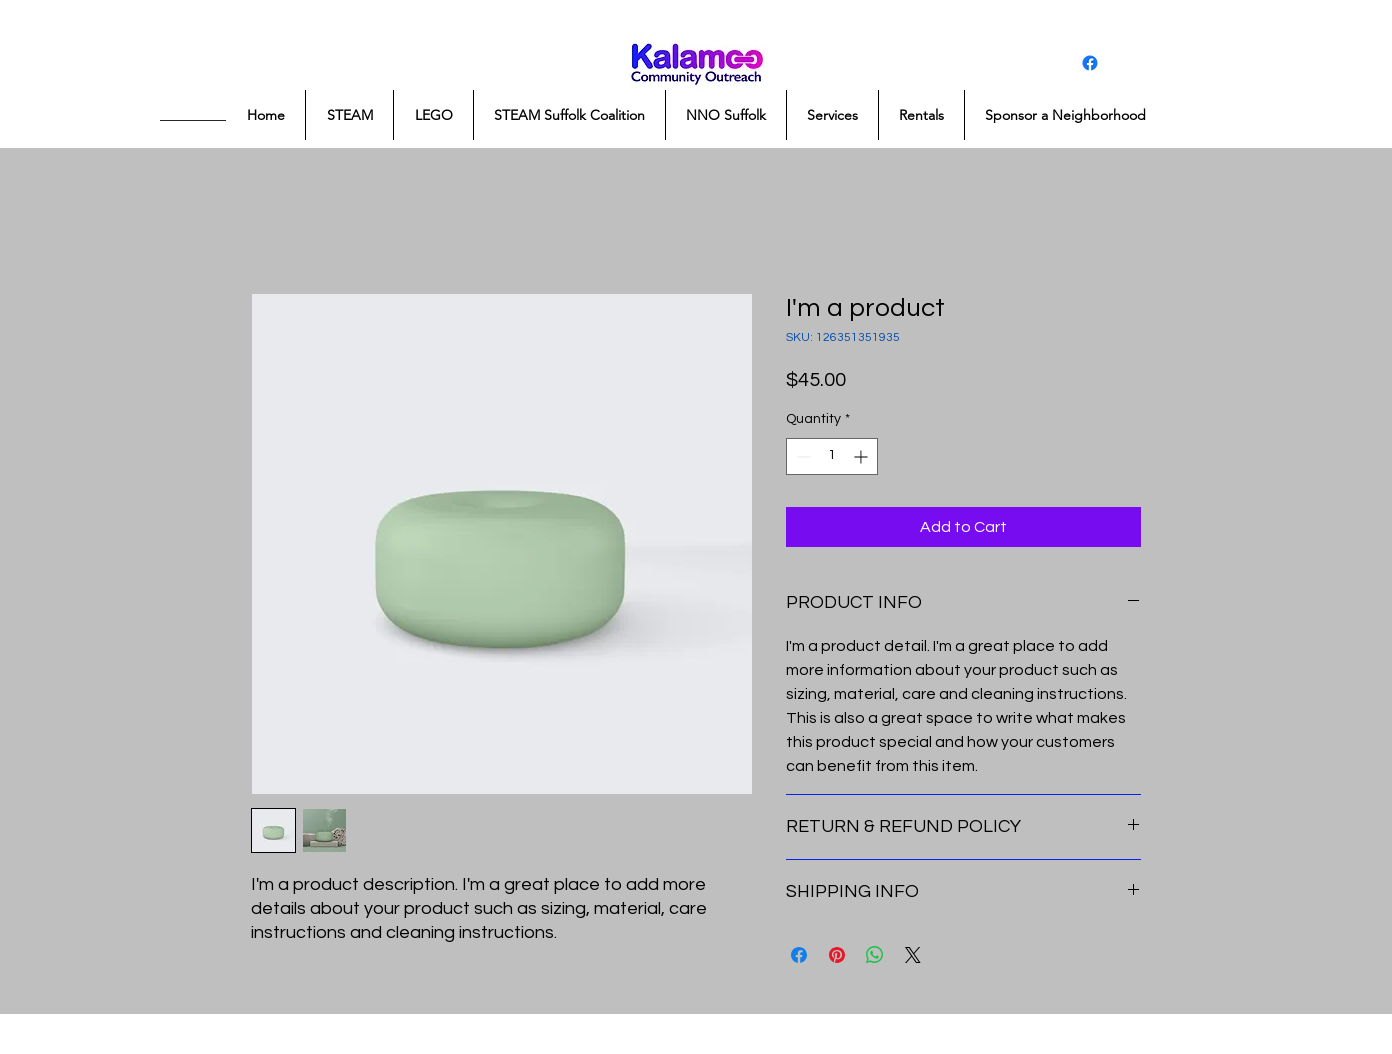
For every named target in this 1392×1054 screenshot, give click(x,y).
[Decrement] (801, 456)
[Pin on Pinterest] (837, 955)
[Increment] (862, 456)
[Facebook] (1090, 63)
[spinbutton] (832, 456)
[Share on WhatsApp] (875, 955)
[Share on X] (913, 955)
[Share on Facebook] (799, 955)
